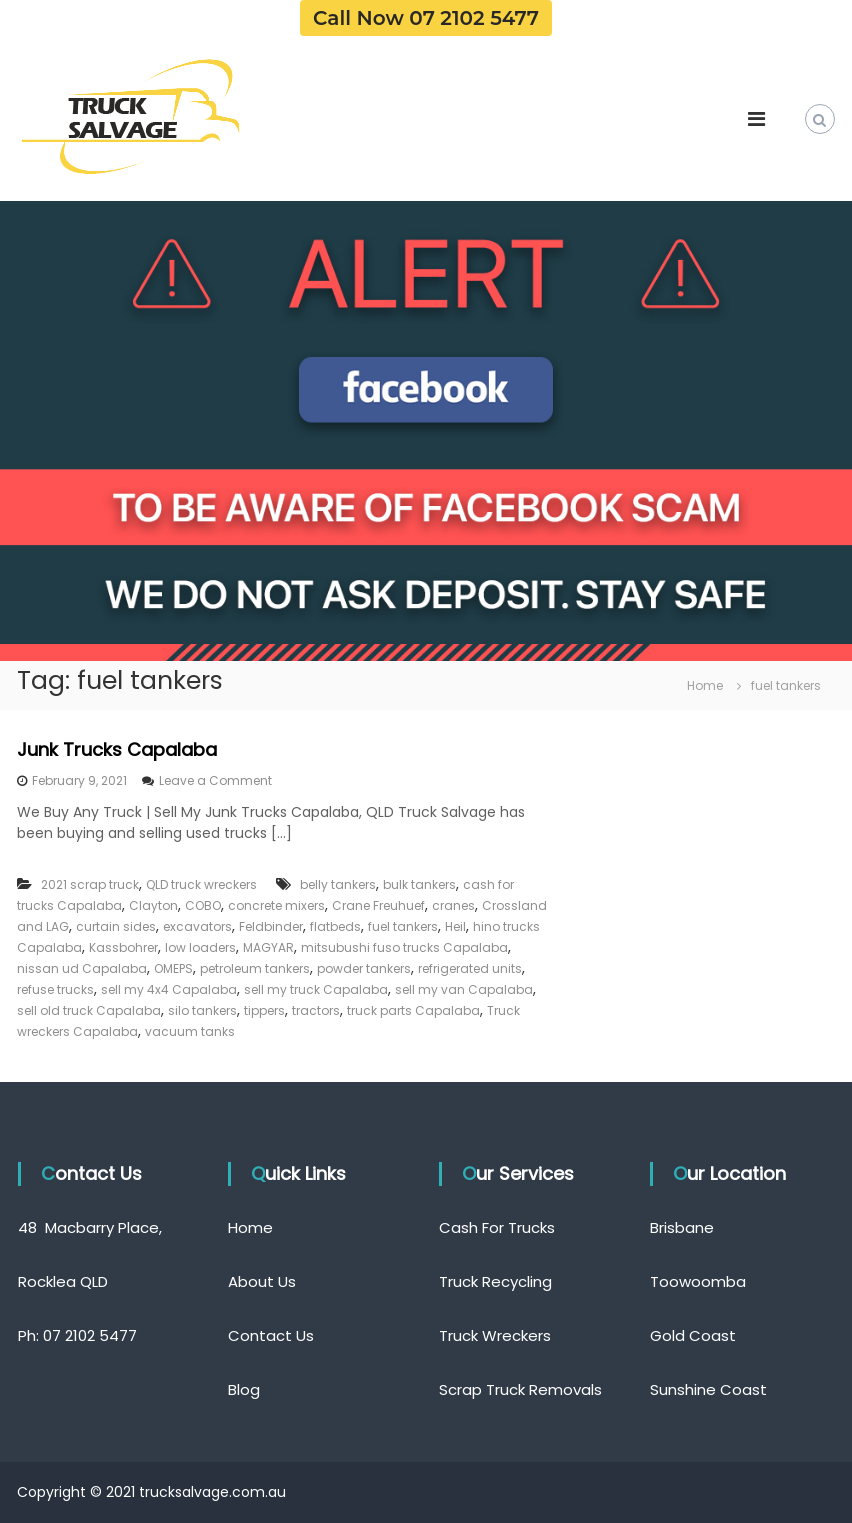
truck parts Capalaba (413, 1010)
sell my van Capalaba (464, 989)
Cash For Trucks (497, 1227)
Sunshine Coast (708, 1389)
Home (250, 1227)
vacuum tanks (190, 1031)
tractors (316, 1010)
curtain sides (116, 926)
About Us (262, 1281)
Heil (455, 926)
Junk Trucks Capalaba (117, 749)
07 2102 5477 (90, 1335)
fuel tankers (403, 926)
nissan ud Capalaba (82, 968)
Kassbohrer (123, 947)
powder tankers (364, 968)
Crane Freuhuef (378, 905)
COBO (203, 905)
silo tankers (202, 1010)
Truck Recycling (495, 1281)
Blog (244, 1389)
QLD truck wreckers (201, 884)
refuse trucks (55, 989)
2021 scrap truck (90, 884)
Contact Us (271, 1335)
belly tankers (338, 884)
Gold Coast (693, 1335)
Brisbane (682, 1227)
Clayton (153, 905)
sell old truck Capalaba (89, 1010)
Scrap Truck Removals (520, 1389)
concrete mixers (276, 905)
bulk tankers (419, 884)
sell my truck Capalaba (316, 989)
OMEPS (173, 968)
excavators (197, 926)
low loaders (200, 947)
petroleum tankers (255, 968)
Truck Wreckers (495, 1335)
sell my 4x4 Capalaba (169, 989)
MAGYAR (268, 947)
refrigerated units (470, 968)
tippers (264, 1010)
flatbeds (335, 926)
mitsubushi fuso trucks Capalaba (404, 947)
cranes (453, 905)
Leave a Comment (215, 780)
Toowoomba (698, 1281)
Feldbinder (271, 926)
